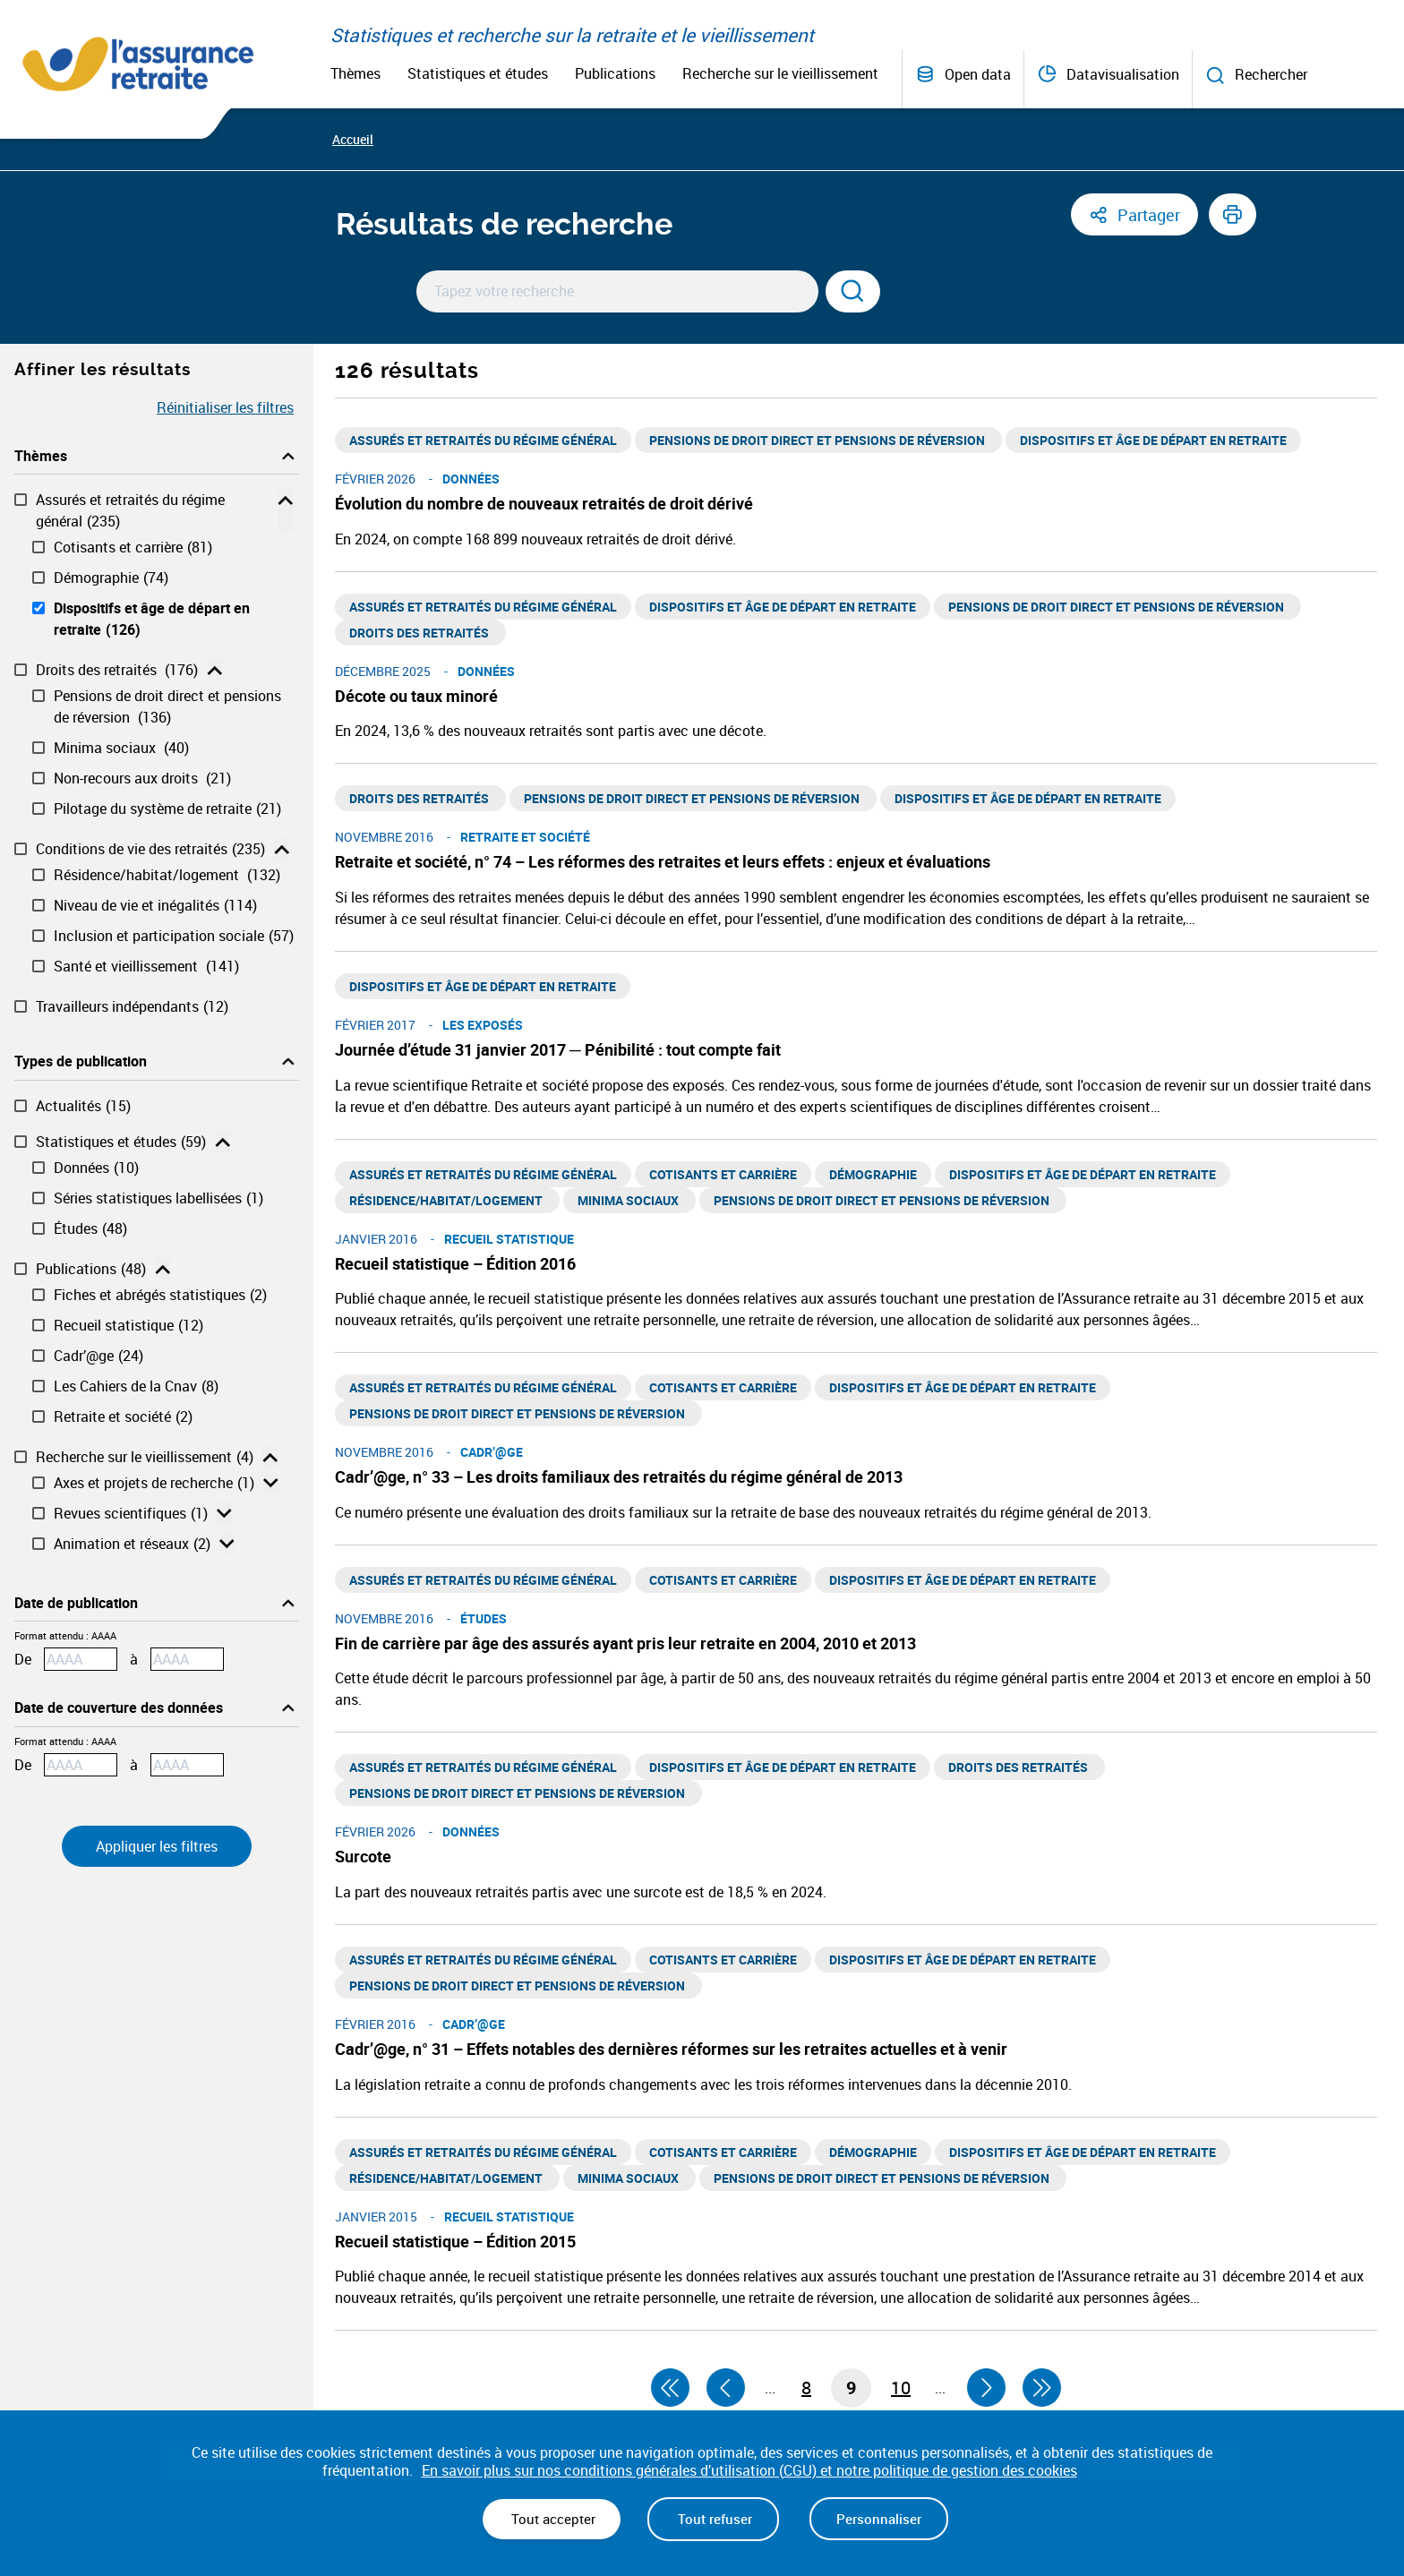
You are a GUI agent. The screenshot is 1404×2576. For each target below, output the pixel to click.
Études (90, 1228)
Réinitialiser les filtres (225, 407)
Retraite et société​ (123, 1416)
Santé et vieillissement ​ (146, 966)
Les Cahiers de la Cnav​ (136, 1386)
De (22, 1659)
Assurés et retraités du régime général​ (130, 511)
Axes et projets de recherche (154, 1482)
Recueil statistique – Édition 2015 (455, 2241)
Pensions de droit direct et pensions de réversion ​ (167, 707)
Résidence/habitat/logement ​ (167, 875)
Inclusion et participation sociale (174, 935)
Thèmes (355, 73)
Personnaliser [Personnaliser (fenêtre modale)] (878, 2519)
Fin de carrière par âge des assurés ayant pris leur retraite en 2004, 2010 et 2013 (625, 1643)
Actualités (83, 1106)
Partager (1148, 215)
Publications (615, 73)
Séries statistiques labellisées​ (158, 1198)
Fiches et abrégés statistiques (160, 1294)
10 (901, 2387)
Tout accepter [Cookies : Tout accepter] (551, 2519)
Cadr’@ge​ (98, 1355)
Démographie (111, 577)
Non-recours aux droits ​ (142, 778)
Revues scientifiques (131, 1513)
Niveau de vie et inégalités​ (155, 905)
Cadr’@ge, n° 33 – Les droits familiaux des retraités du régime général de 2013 (619, 1476)
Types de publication (80, 1061)
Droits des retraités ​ (117, 669)
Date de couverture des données (118, 1707)
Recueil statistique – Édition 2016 (455, 1263)
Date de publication (76, 1603)
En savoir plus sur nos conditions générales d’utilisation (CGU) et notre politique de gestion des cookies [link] (749, 2470)
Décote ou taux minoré (416, 695)
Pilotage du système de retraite (167, 808)
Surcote (363, 1856)
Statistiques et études (477, 73)
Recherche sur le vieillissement (780, 73)
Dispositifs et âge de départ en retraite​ (152, 619)
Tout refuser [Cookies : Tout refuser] (713, 2519)
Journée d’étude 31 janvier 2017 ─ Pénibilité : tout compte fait (558, 1049)
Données (96, 1167)
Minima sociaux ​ (121, 747)
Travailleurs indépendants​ (132, 1006)
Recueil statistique (128, 1325)
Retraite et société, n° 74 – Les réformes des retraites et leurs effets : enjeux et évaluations (662, 861)
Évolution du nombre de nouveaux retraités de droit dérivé (544, 503)
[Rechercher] (853, 291)
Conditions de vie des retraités (150, 849)
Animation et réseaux (132, 1543)
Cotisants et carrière (133, 547)
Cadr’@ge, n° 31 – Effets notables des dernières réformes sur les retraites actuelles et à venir (671, 2048)
